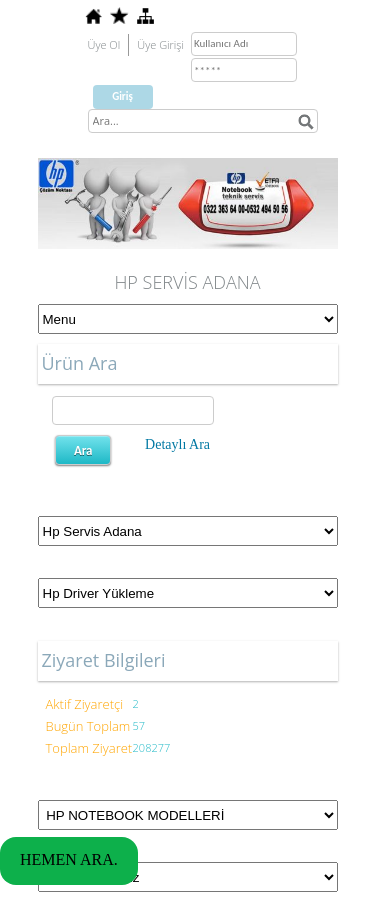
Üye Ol (104, 44)
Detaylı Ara (177, 444)
